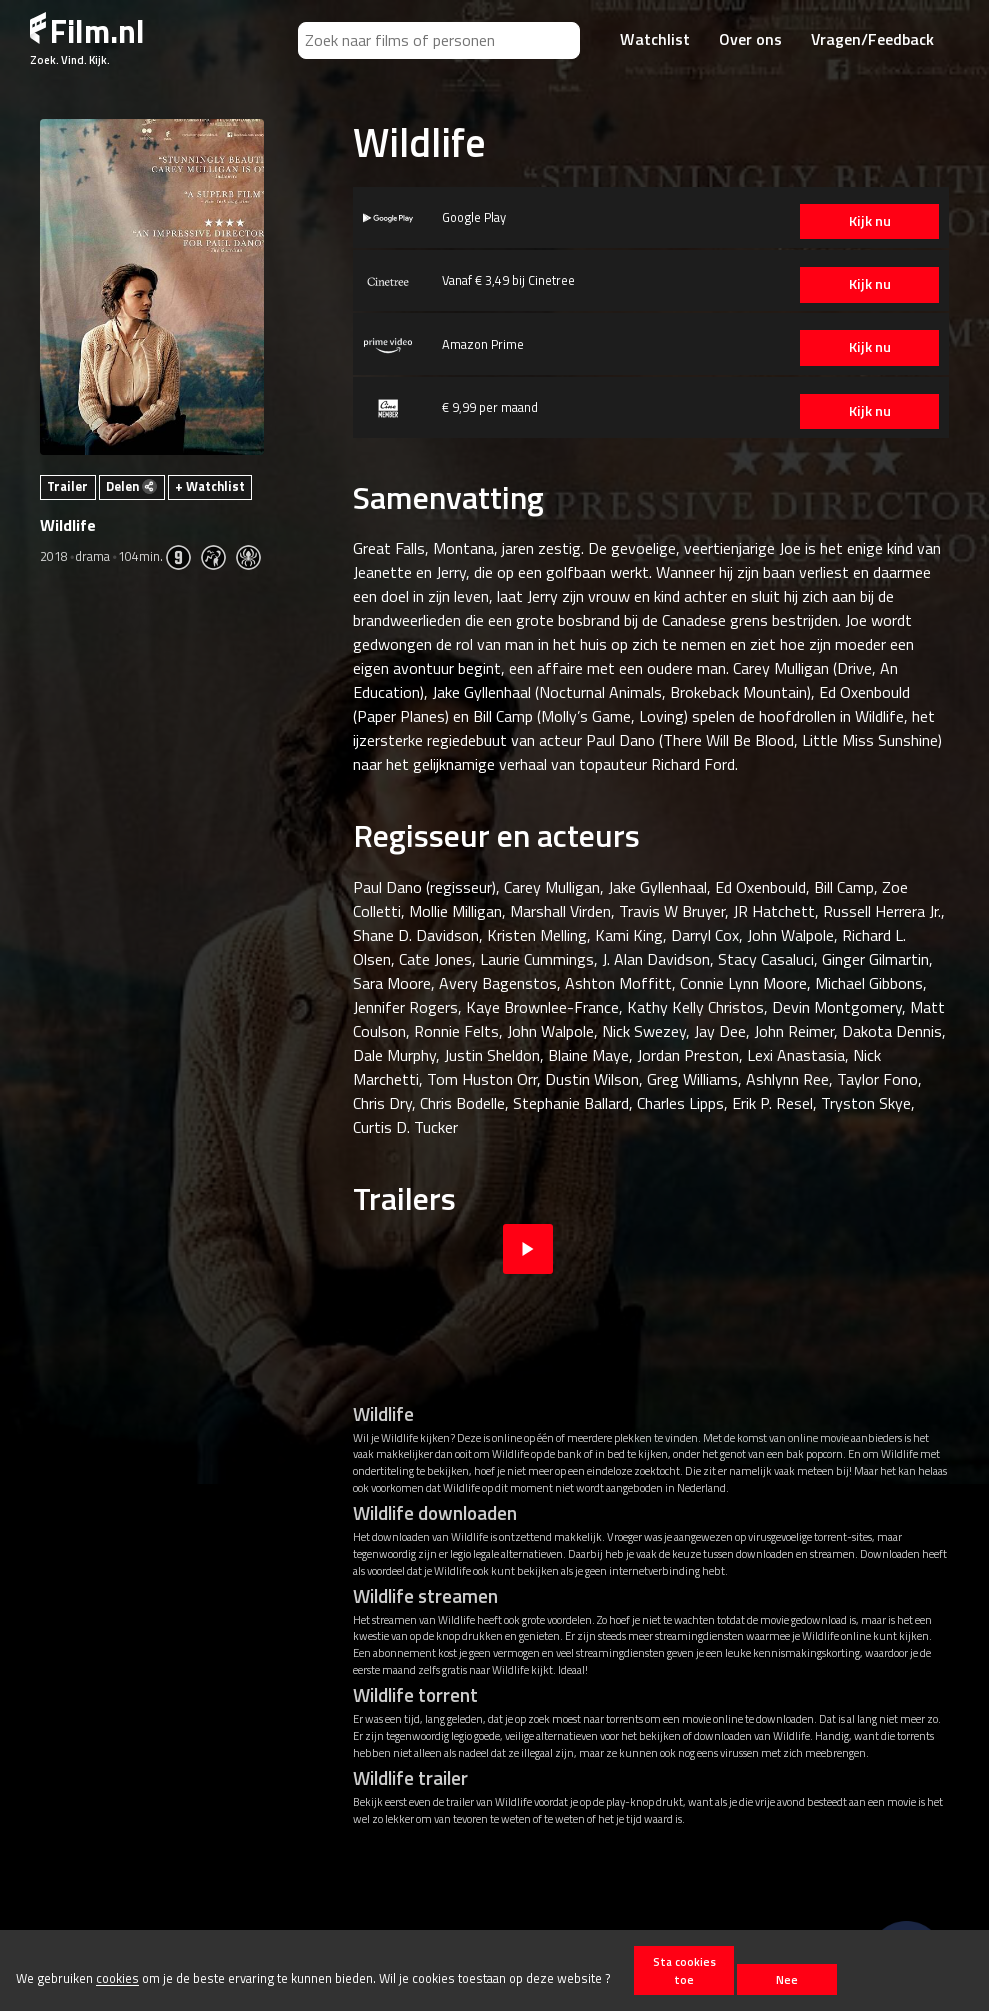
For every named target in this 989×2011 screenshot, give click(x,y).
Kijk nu (854, 221)
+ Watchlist (210, 486)
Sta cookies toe (684, 1970)
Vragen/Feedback (872, 39)
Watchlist (655, 39)
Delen (131, 486)
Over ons (750, 39)
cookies (117, 1979)
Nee (787, 1979)
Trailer (67, 486)
